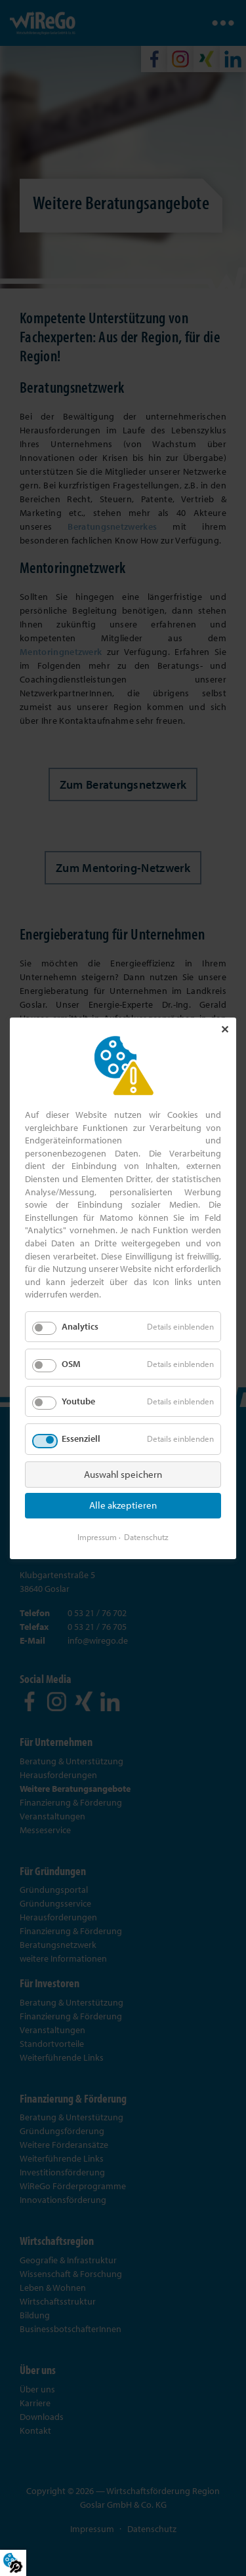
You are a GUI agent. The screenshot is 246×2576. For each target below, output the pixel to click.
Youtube (78, 1401)
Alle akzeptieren (123, 1505)
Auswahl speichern (123, 1473)
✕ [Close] (224, 1029)
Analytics (80, 1326)
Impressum (97, 1536)
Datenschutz (146, 1536)
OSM (71, 1364)
